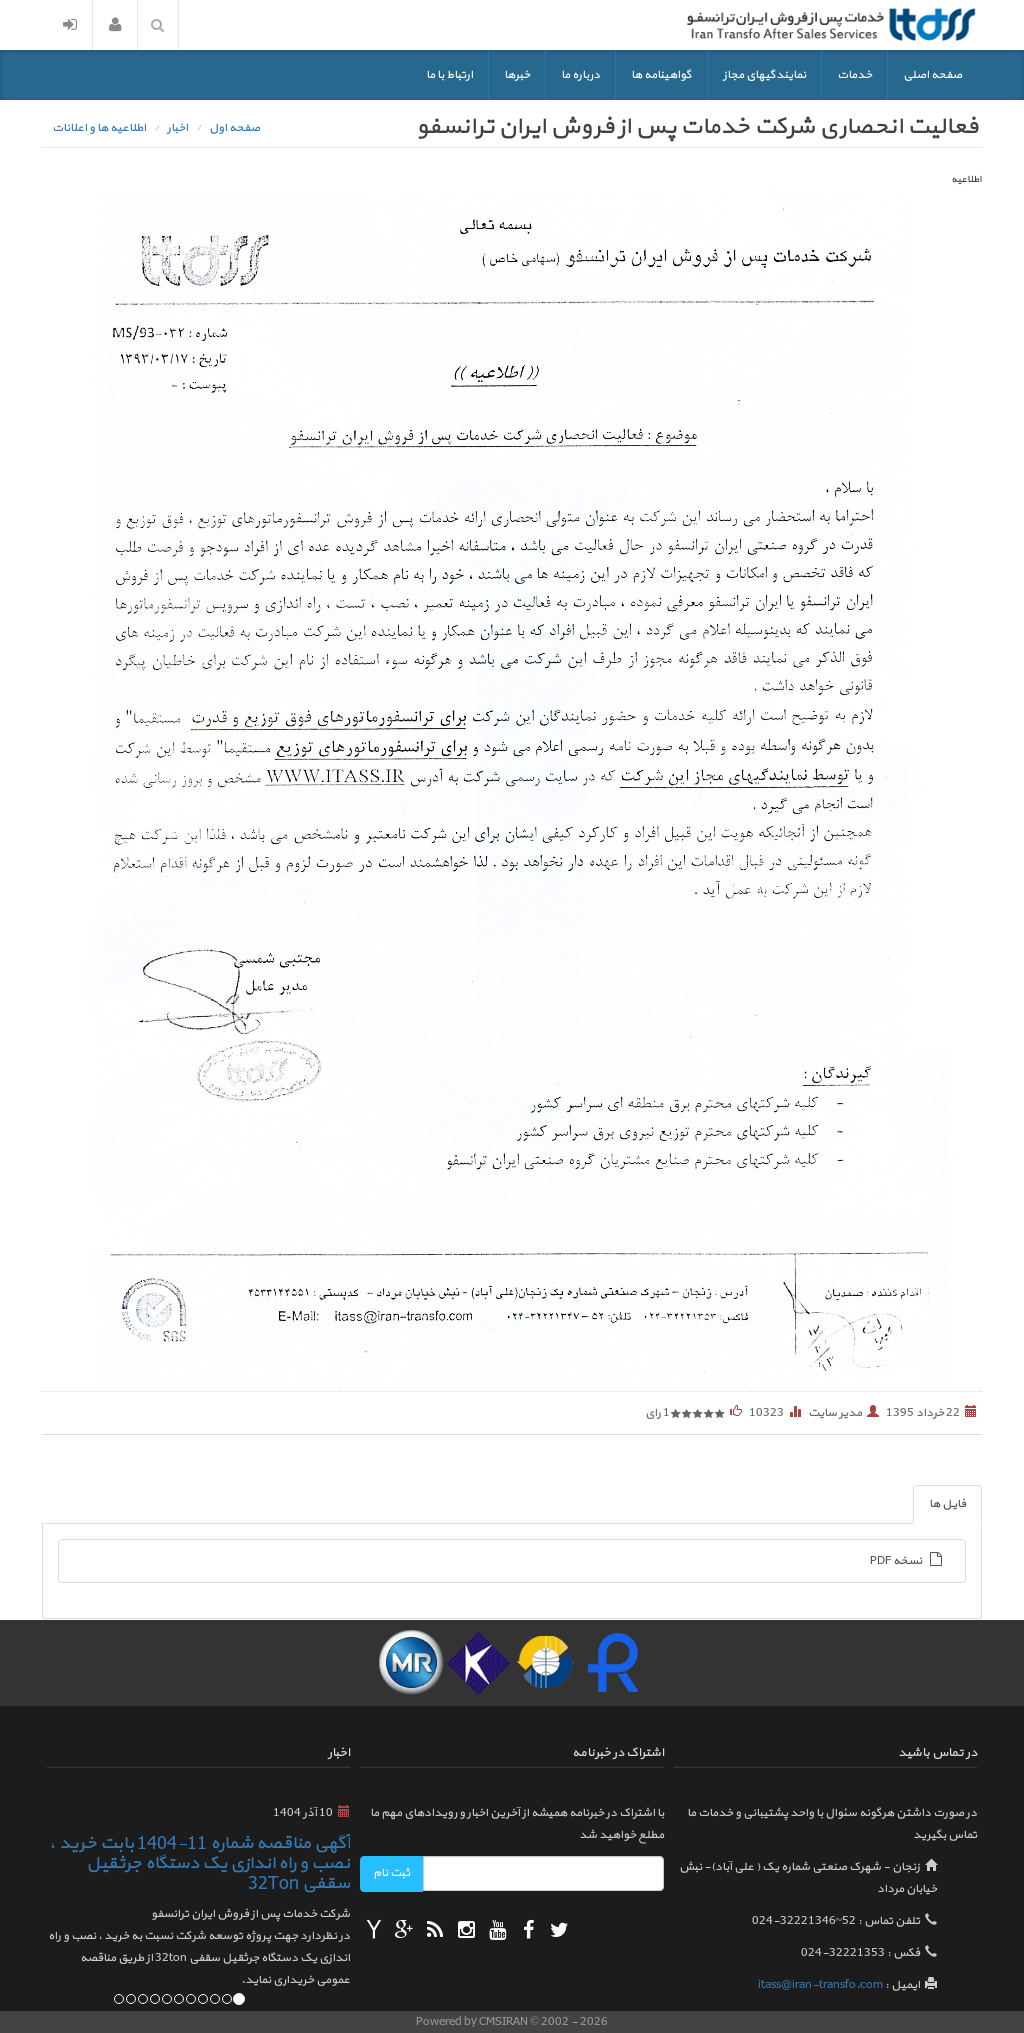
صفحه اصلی (932, 75)
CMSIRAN (504, 2022)
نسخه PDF (907, 1561)
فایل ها (947, 1504)
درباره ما (580, 75)
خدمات (854, 75)
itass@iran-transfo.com (820, 1985)
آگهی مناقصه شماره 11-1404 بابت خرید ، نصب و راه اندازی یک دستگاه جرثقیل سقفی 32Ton (199, 1863)
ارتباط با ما (449, 75)
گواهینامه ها (661, 75)
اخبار (177, 128)
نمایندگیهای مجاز (764, 75)
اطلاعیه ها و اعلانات (99, 128)
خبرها (517, 75)
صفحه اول (234, 128)
